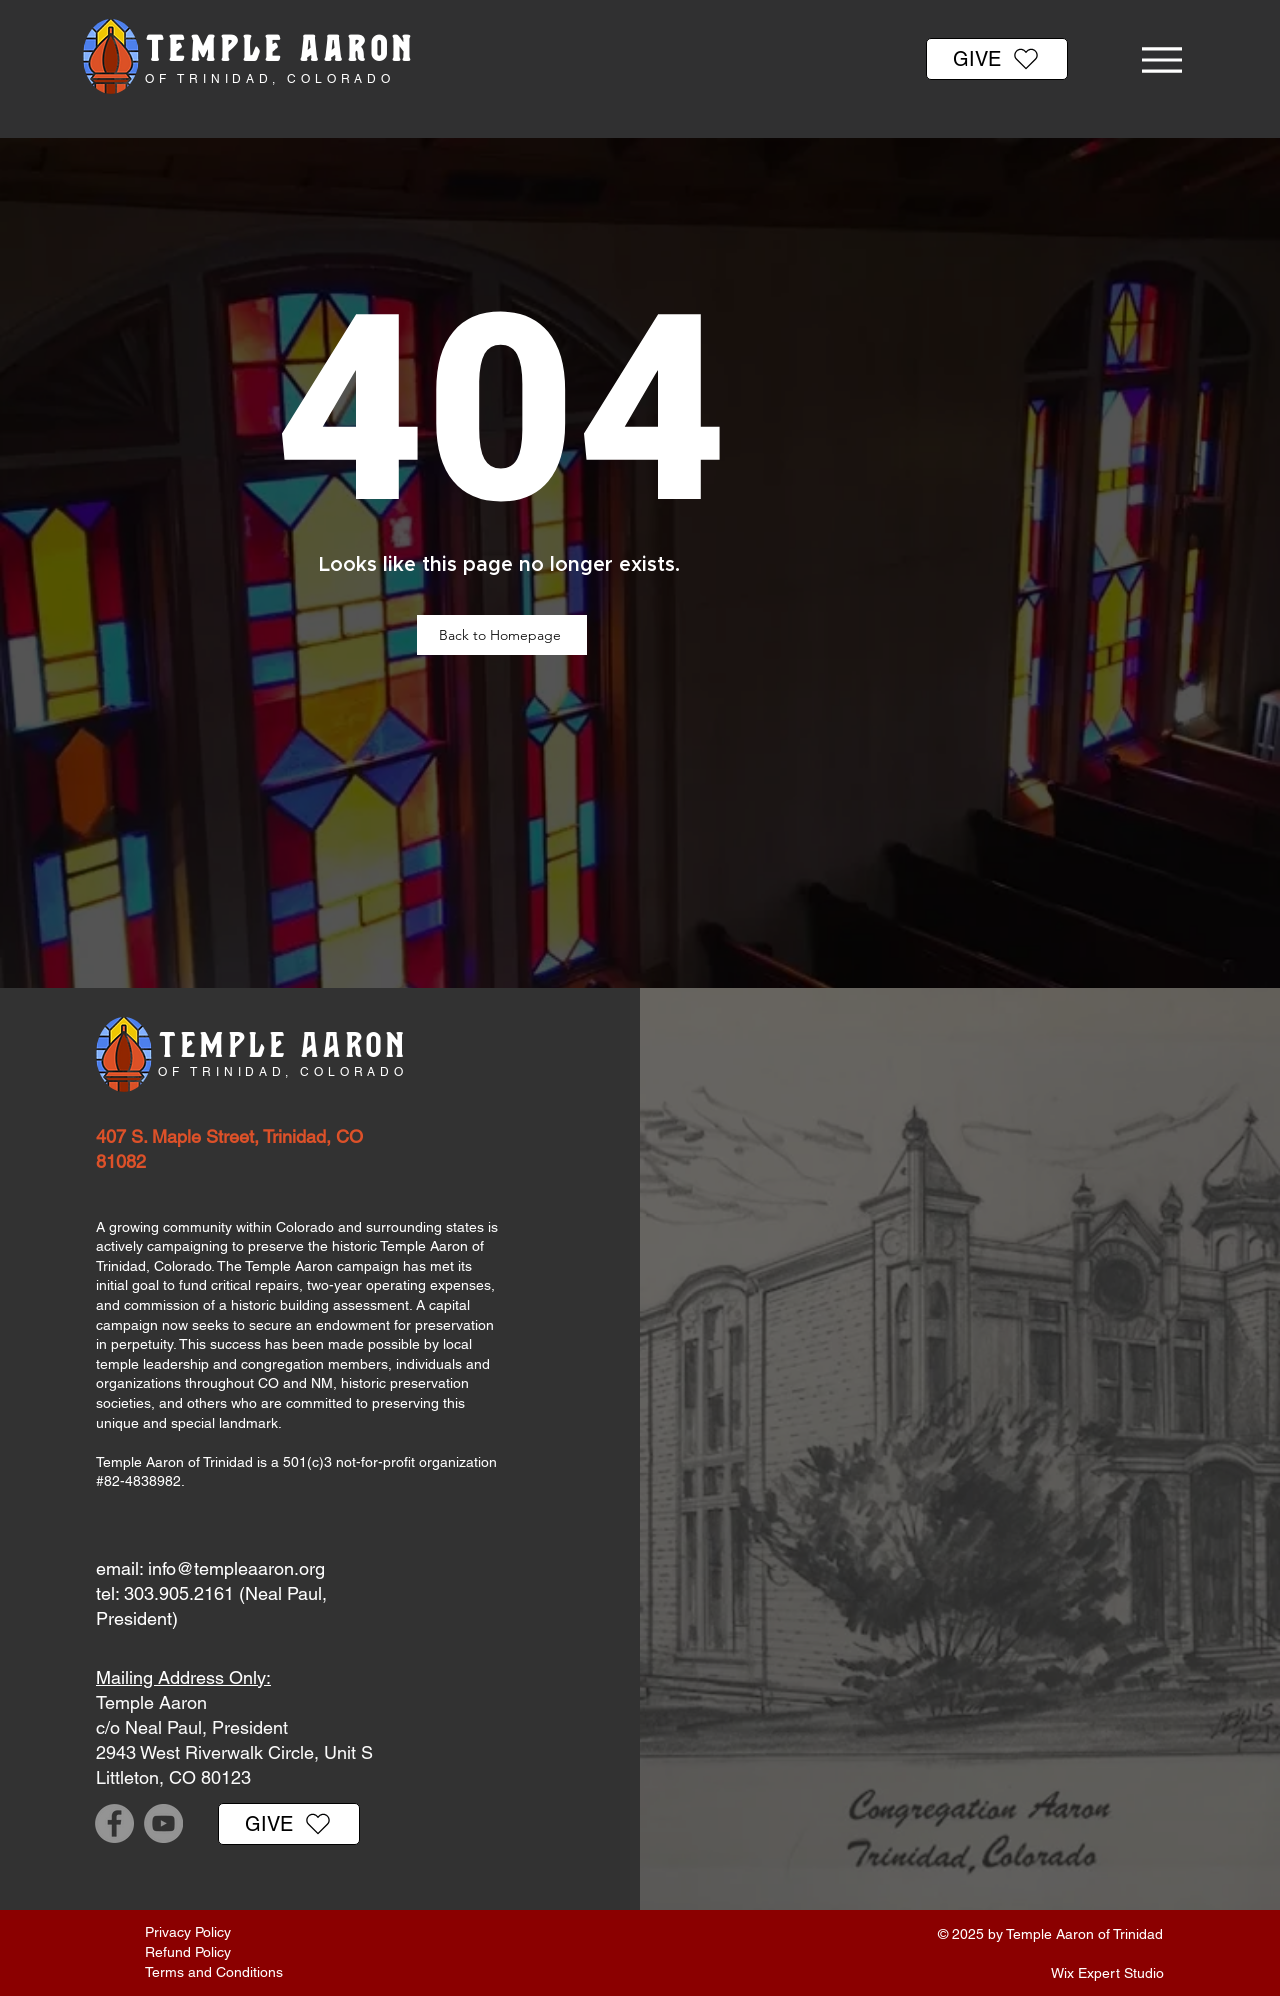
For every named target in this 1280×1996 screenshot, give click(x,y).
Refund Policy (188, 1952)
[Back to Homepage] (502, 635)
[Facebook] (114, 1823)
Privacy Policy (188, 1932)
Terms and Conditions (214, 1972)
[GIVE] (997, 59)
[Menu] (1161, 59)
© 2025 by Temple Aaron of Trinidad (1050, 1934)
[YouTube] (163, 1823)
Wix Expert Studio (1107, 1973)
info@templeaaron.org (236, 1568)
